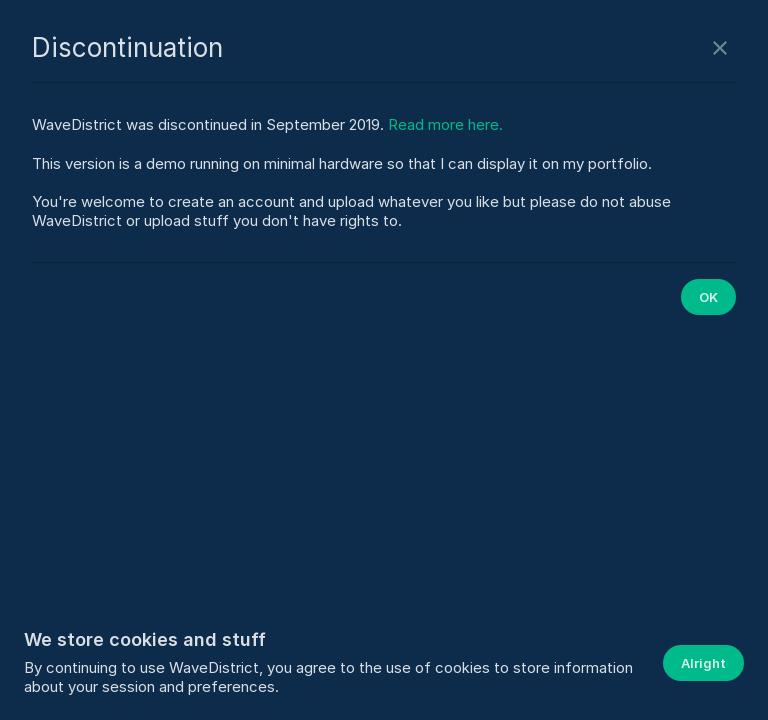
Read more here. (445, 124)
